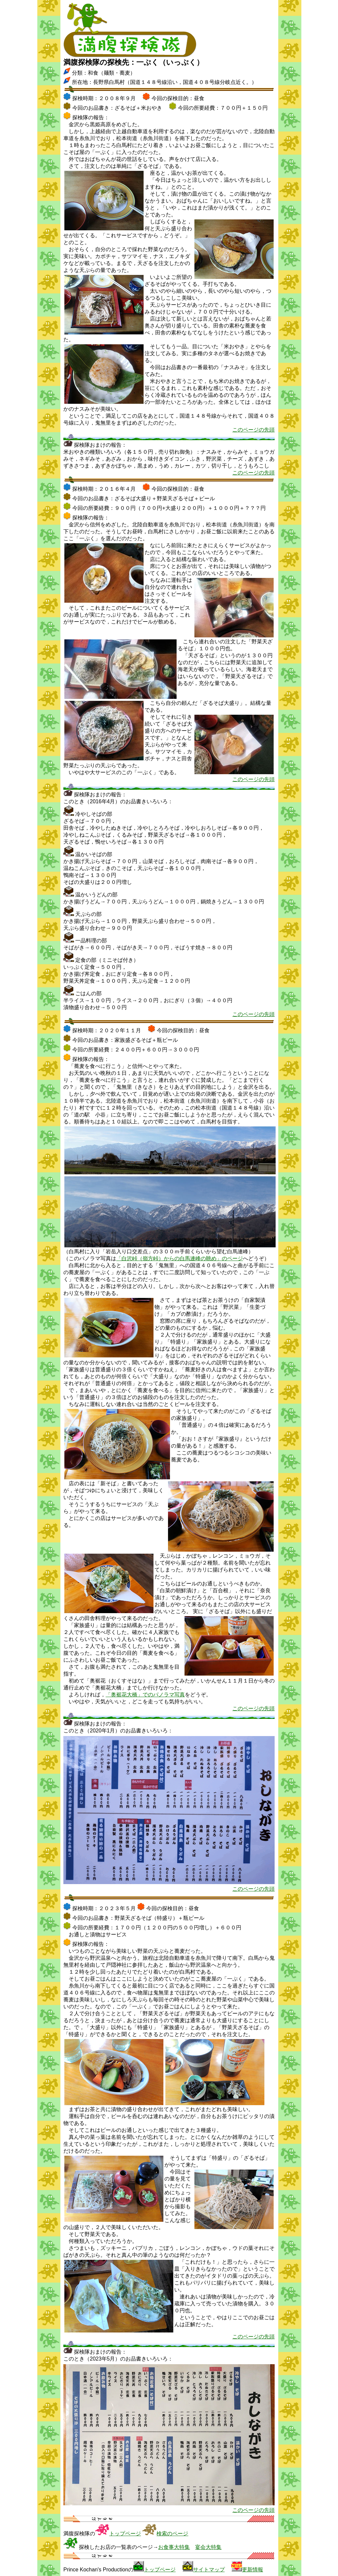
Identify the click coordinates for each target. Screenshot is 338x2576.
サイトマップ (209, 2569)
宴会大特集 (208, 2547)
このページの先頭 (253, 430)
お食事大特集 (174, 2547)
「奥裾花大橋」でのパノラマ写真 (145, 1694)
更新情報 (252, 2569)
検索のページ (172, 2533)
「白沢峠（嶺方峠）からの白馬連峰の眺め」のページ (179, 1258)
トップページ (125, 2533)
